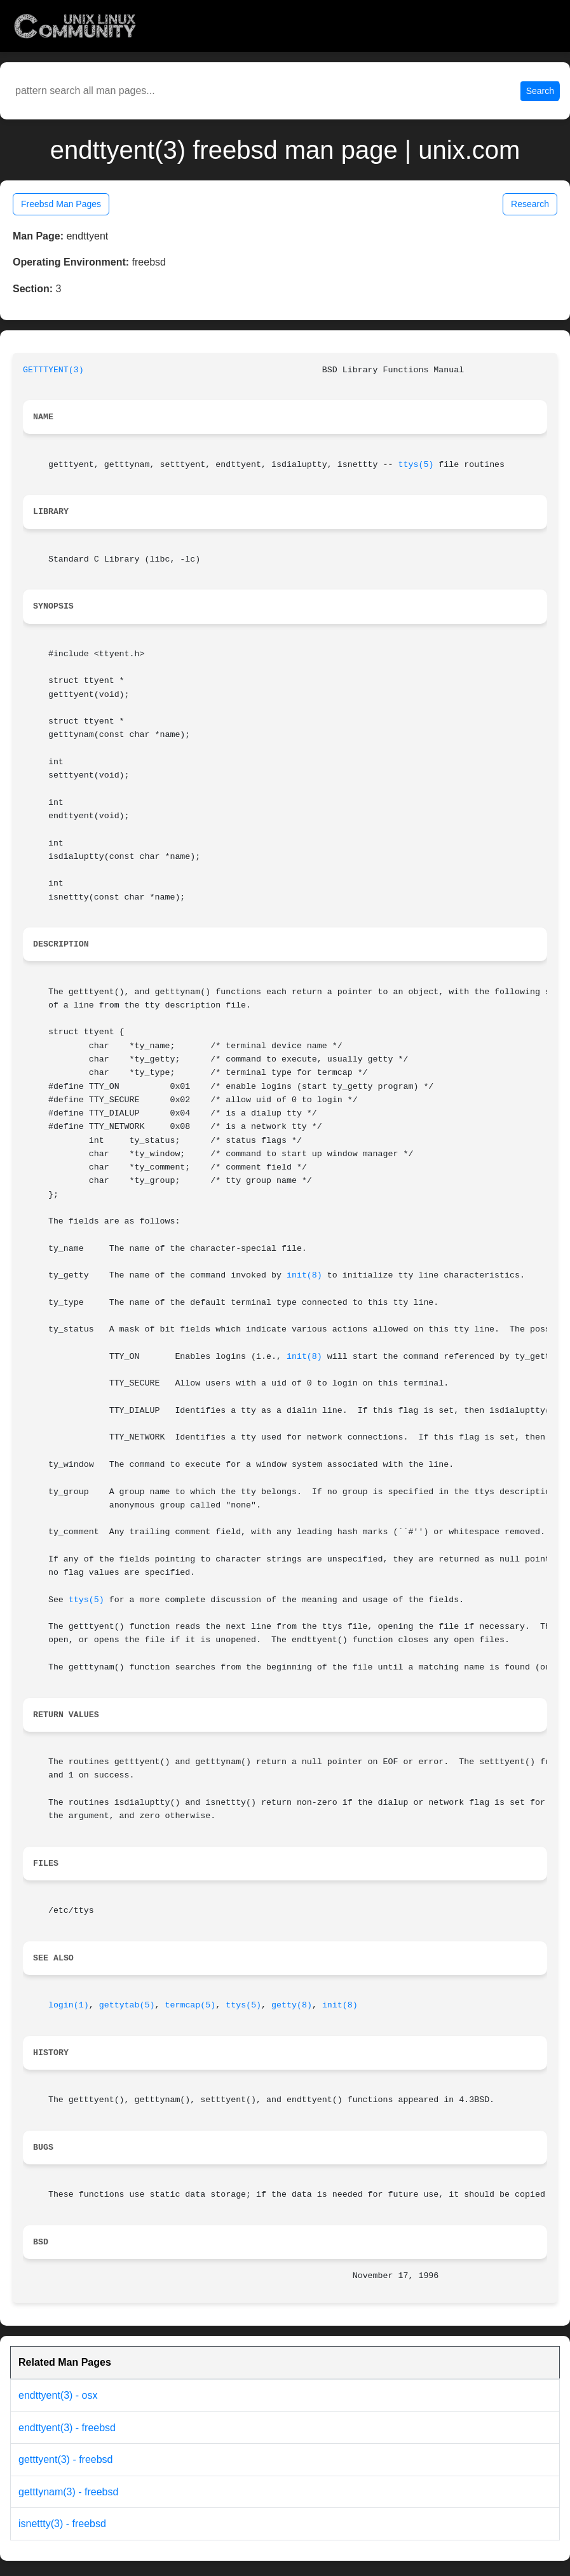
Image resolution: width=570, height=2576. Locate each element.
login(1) (68, 2005)
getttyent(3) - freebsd (65, 2459)
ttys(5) (416, 464)
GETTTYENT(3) (53, 370)
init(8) (304, 1275)
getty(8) (291, 2005)
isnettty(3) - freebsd (62, 2523)
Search (540, 91)
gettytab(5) (127, 2005)
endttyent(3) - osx (58, 2395)
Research (530, 204)
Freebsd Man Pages (61, 204)
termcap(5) (190, 2005)
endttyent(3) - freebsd (67, 2427)
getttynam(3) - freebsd (68, 2491)
